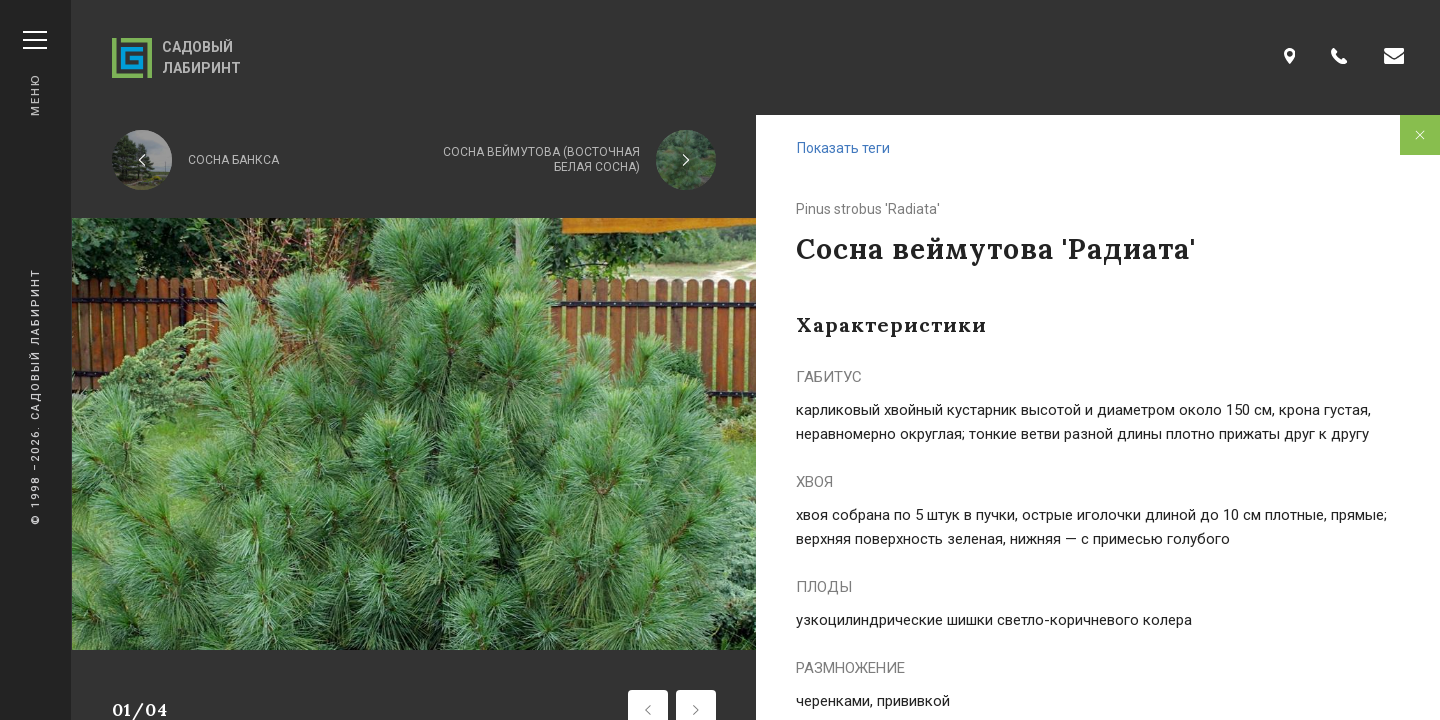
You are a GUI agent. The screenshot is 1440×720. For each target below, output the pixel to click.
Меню (35, 73)
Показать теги (843, 148)
